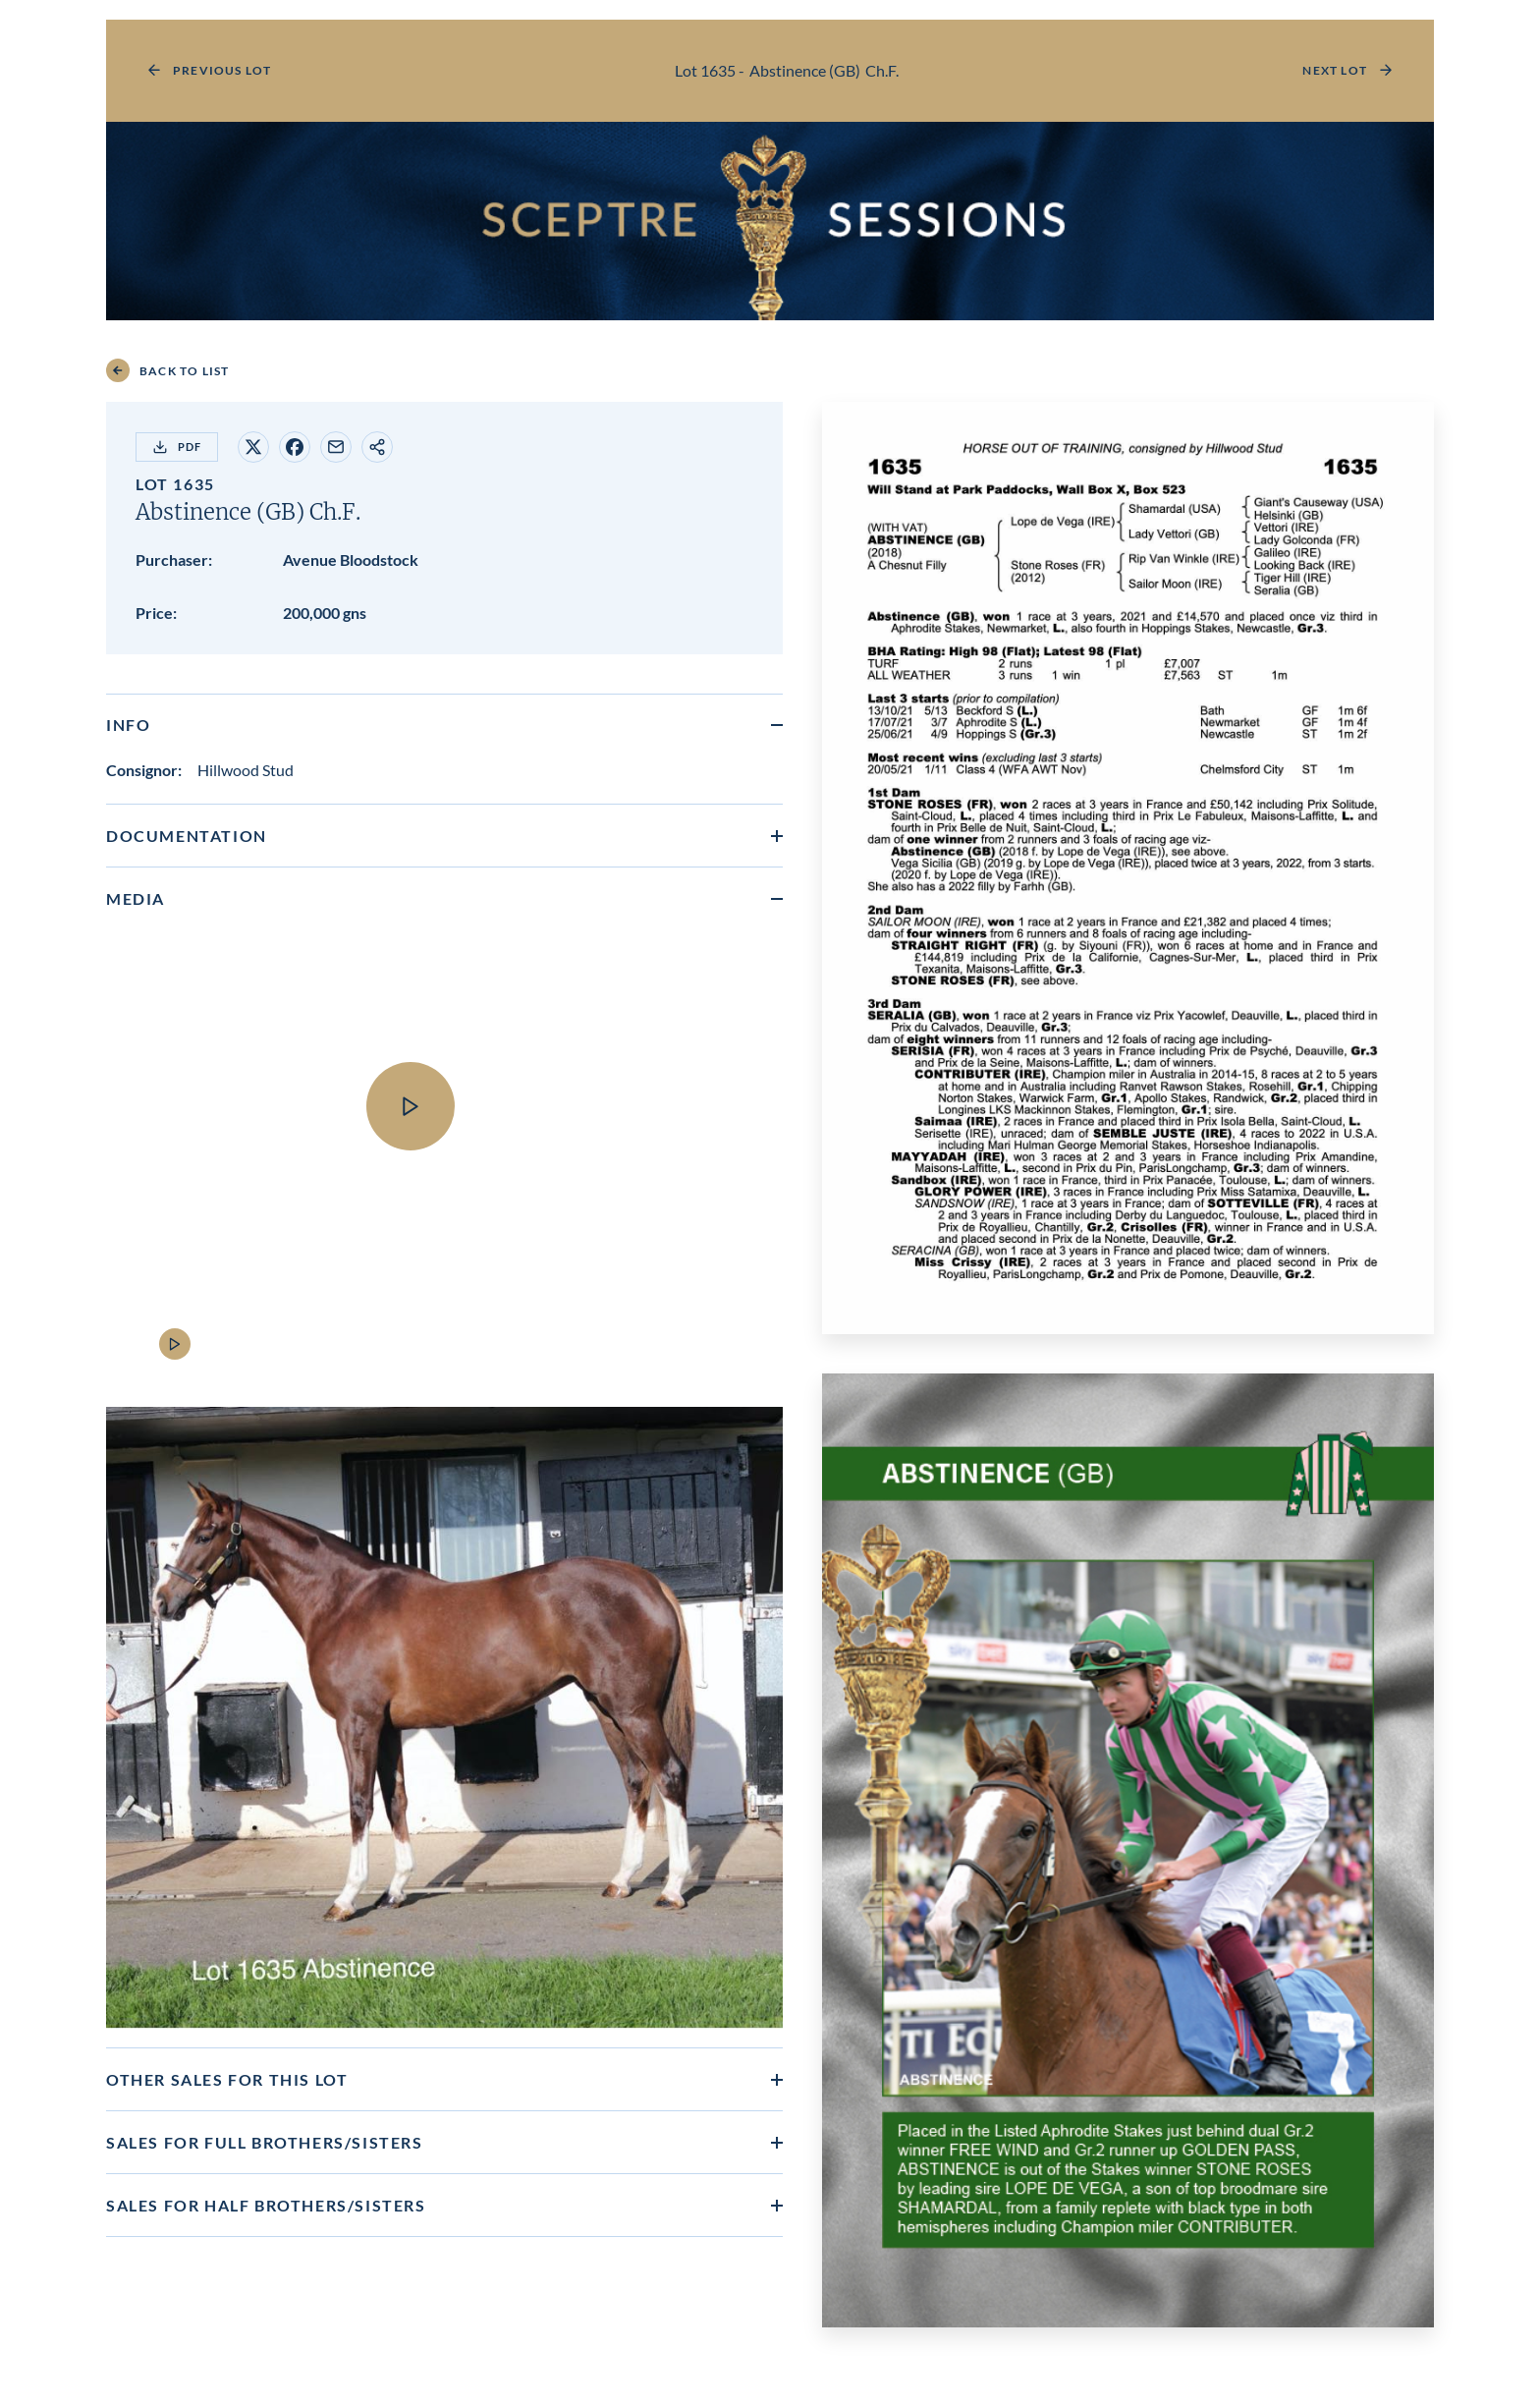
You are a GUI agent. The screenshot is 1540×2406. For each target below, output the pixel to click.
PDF (176, 447)
